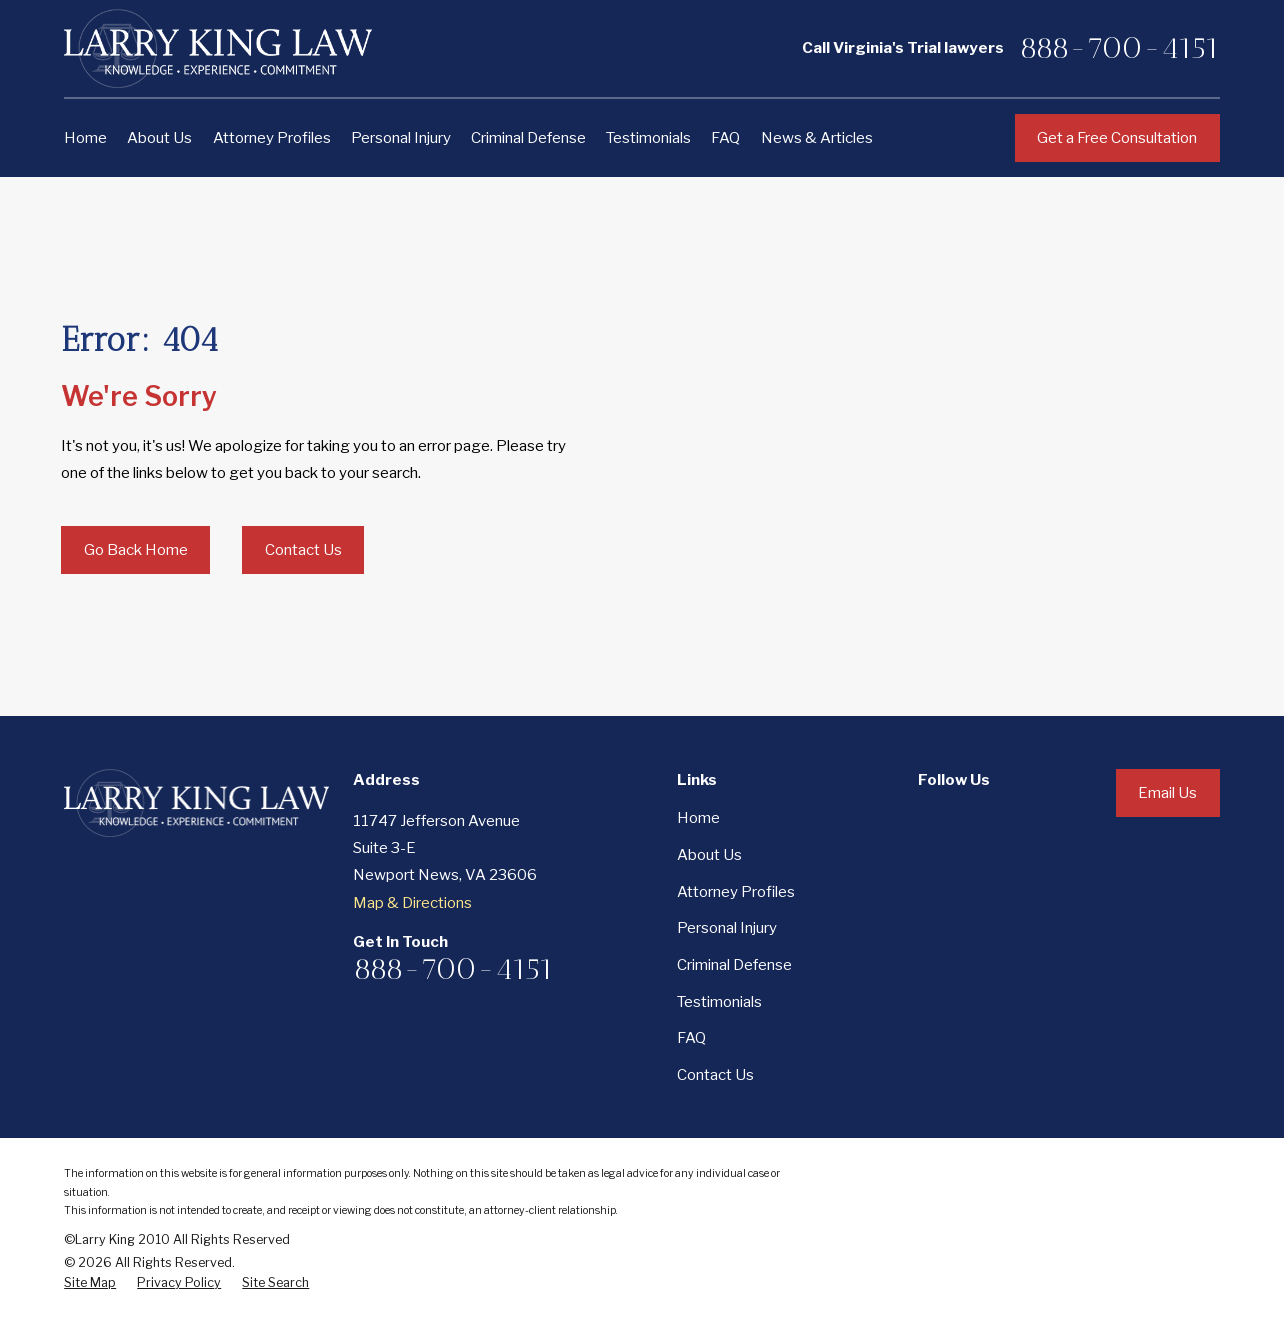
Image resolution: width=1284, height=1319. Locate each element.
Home (698, 817)
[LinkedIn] (981, 817)
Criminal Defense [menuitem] (528, 137)
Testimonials (719, 1001)
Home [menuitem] (85, 137)
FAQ (691, 1037)
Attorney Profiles (736, 891)
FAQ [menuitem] (725, 137)
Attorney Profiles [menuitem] (272, 137)
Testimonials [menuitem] (648, 137)
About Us (709, 854)
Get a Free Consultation (1117, 137)
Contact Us (303, 549)
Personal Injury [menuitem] (401, 137)
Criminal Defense (734, 964)
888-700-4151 (1119, 48)
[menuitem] (90, 1283)
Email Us (1167, 792)
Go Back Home (136, 549)
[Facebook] (928, 817)
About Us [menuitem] (159, 137)
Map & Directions (412, 902)
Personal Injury (727, 927)
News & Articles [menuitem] (817, 137)
